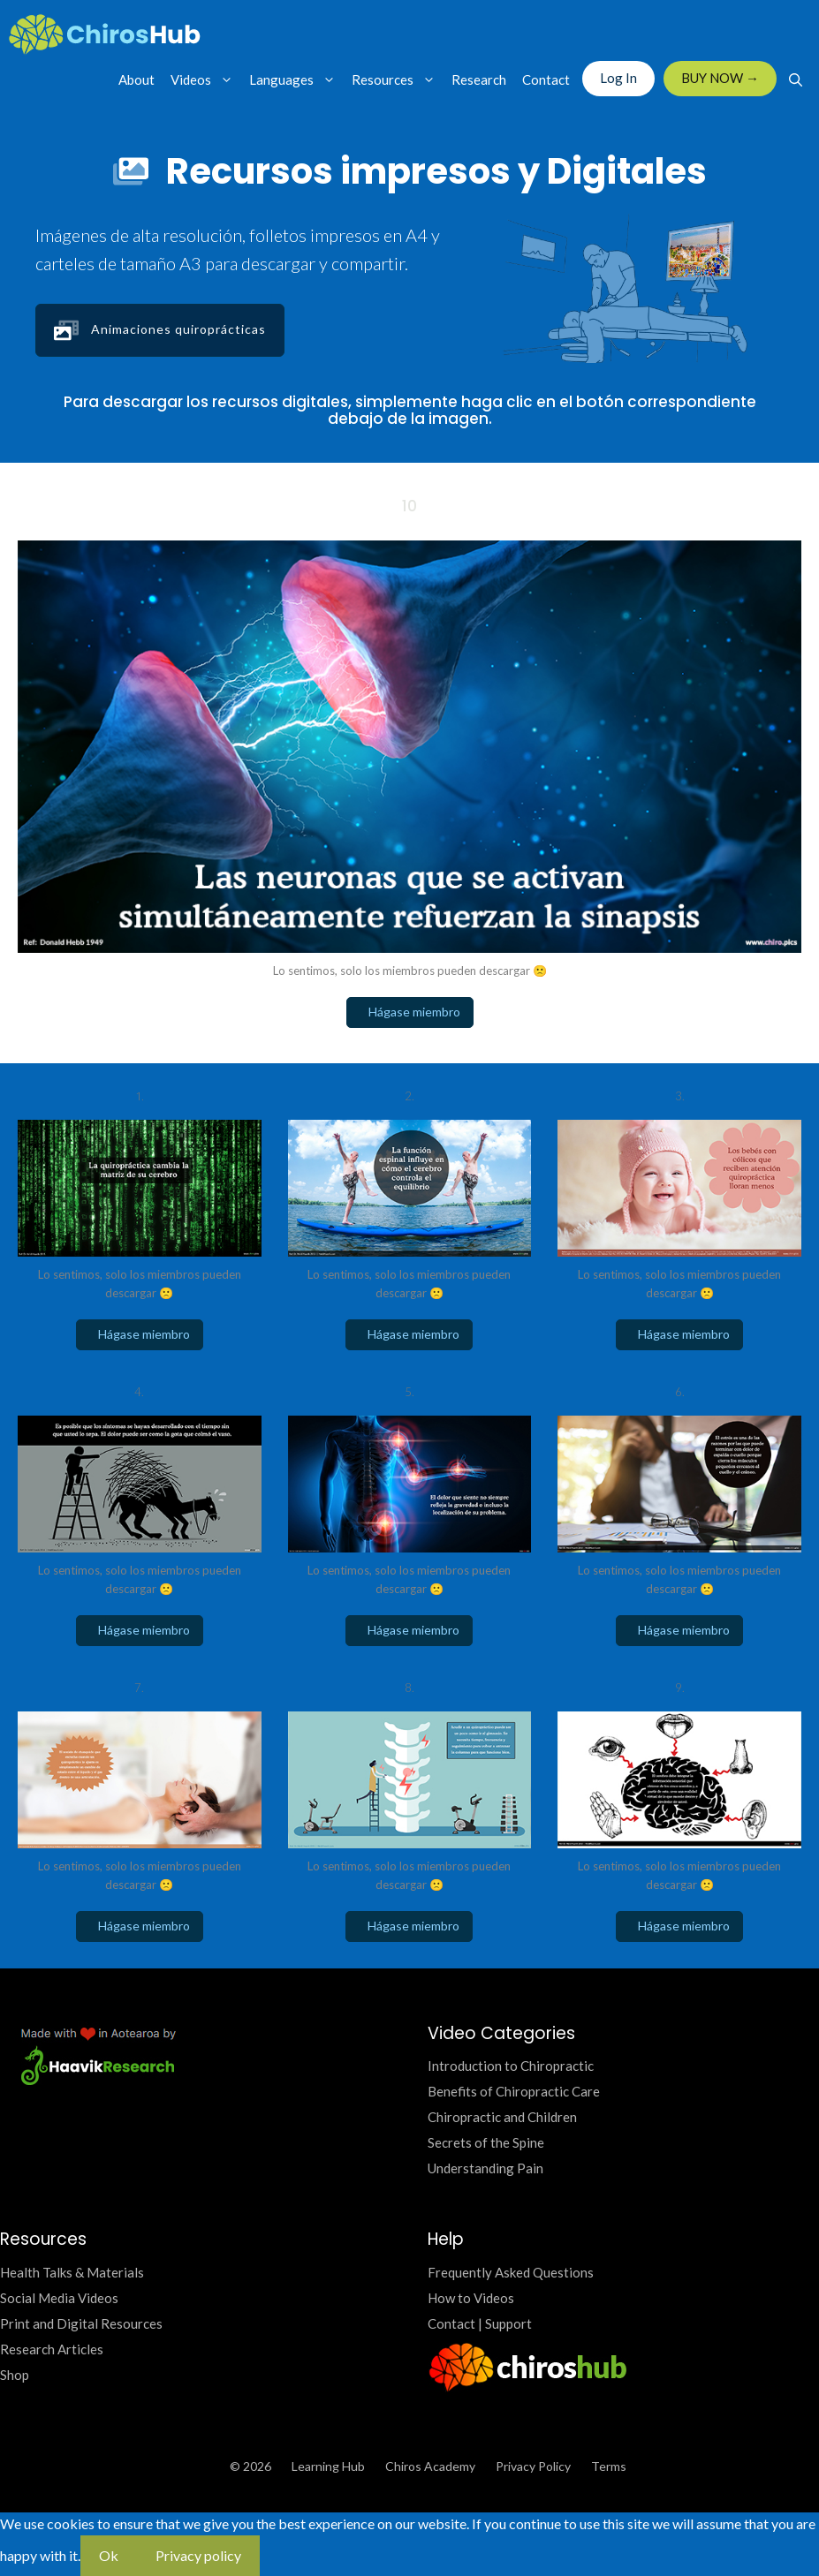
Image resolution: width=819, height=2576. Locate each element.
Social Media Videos (59, 2298)
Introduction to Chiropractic (511, 2066)
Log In (618, 78)
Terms (608, 2466)
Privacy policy (198, 2555)
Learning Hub (328, 2466)
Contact (546, 79)
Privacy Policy (533, 2466)
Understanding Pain (485, 2168)
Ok (108, 2555)
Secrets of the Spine (486, 2142)
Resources (398, 79)
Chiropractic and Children (502, 2117)
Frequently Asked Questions (511, 2272)
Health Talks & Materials (72, 2272)
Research (478, 79)
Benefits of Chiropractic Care (514, 2091)
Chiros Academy (430, 2466)
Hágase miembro (410, 1011)
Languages (296, 79)
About (136, 79)
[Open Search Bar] (795, 79)
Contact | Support (480, 2323)
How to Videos (471, 2298)
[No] (278, 2561)
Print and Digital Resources (81, 2323)
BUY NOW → (720, 78)
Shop (14, 2375)
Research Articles (51, 2349)
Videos (206, 79)
